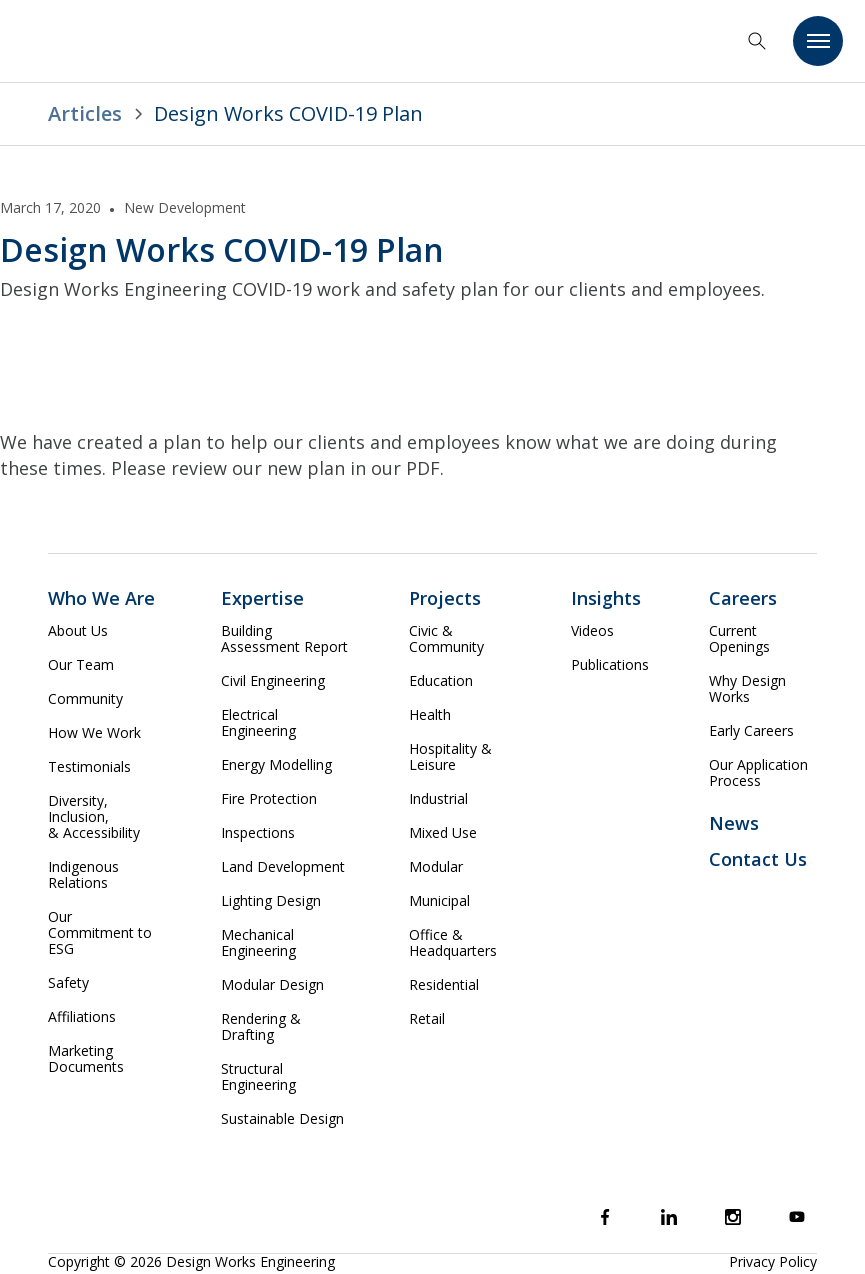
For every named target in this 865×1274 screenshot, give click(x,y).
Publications (610, 665)
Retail (427, 1019)
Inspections (258, 833)
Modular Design (272, 985)
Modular (436, 867)
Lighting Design (271, 901)
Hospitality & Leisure (450, 757)
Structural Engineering (258, 1077)
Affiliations (82, 1017)
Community (85, 699)
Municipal (439, 901)
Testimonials (89, 767)
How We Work (94, 733)
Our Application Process (758, 773)
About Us (78, 631)
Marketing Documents (86, 1059)
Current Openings (739, 639)
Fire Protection (269, 799)
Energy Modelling (276, 765)
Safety (68, 983)
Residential (444, 985)
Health (430, 715)
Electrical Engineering (258, 723)
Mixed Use (443, 833)
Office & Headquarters (453, 943)
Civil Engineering (273, 681)
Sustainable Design (282, 1119)
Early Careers (751, 731)
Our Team (81, 665)
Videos (592, 631)
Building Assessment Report (284, 639)
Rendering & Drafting (261, 1027)
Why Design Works (747, 689)
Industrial (438, 799)
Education (441, 681)
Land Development (283, 867)
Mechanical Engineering (258, 943)
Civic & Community (446, 639)
